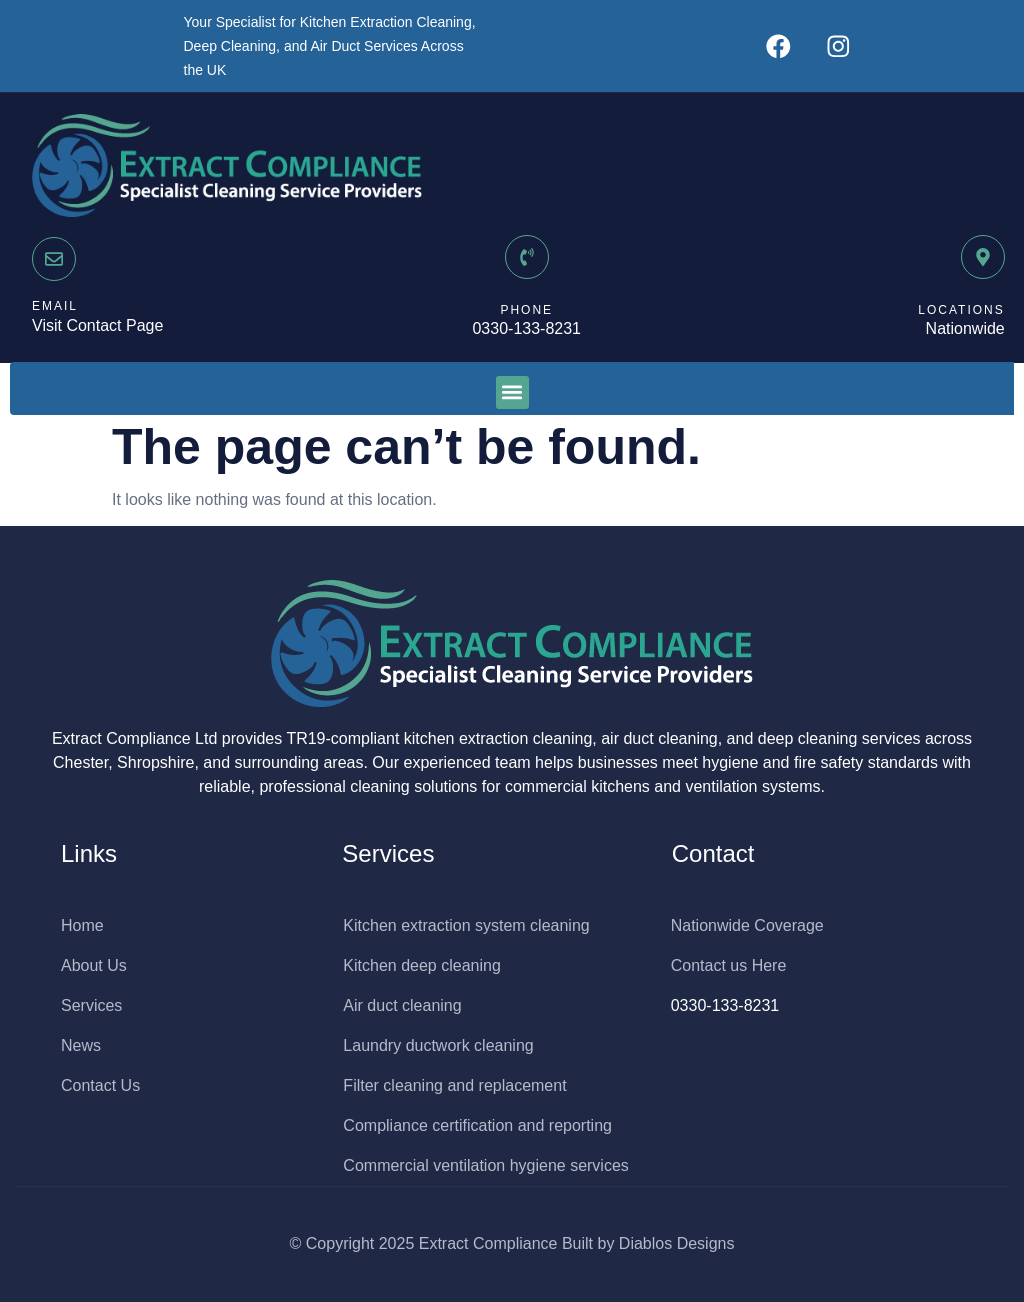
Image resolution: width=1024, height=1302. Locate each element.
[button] (512, 392)
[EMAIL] (54, 259)
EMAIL (55, 306)
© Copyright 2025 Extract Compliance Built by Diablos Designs (512, 1243)
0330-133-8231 (526, 328)
